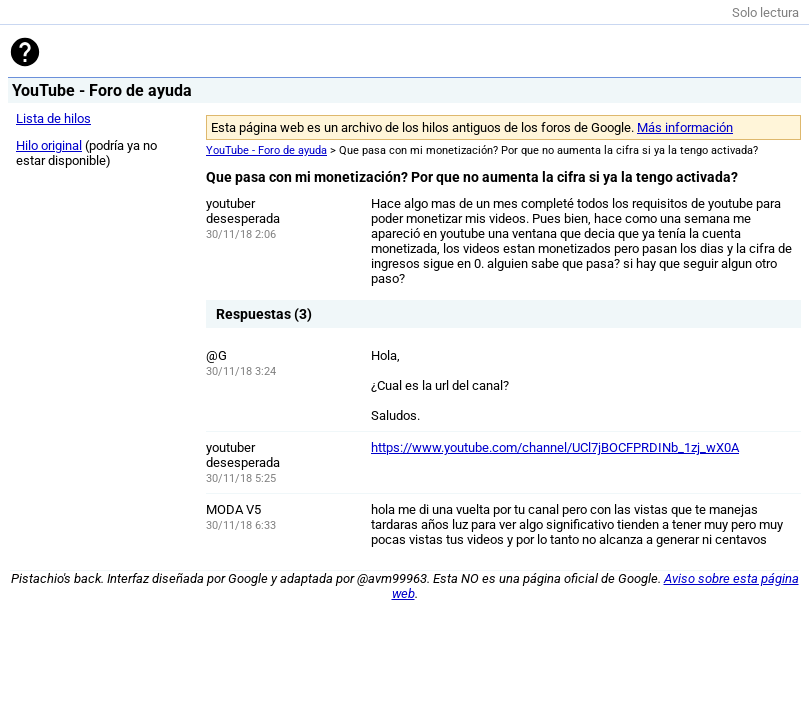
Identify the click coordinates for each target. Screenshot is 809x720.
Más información (685, 127)
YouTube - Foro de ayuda (266, 150)
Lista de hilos (53, 118)
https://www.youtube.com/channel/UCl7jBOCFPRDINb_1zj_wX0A (555, 447)
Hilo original (49, 145)
